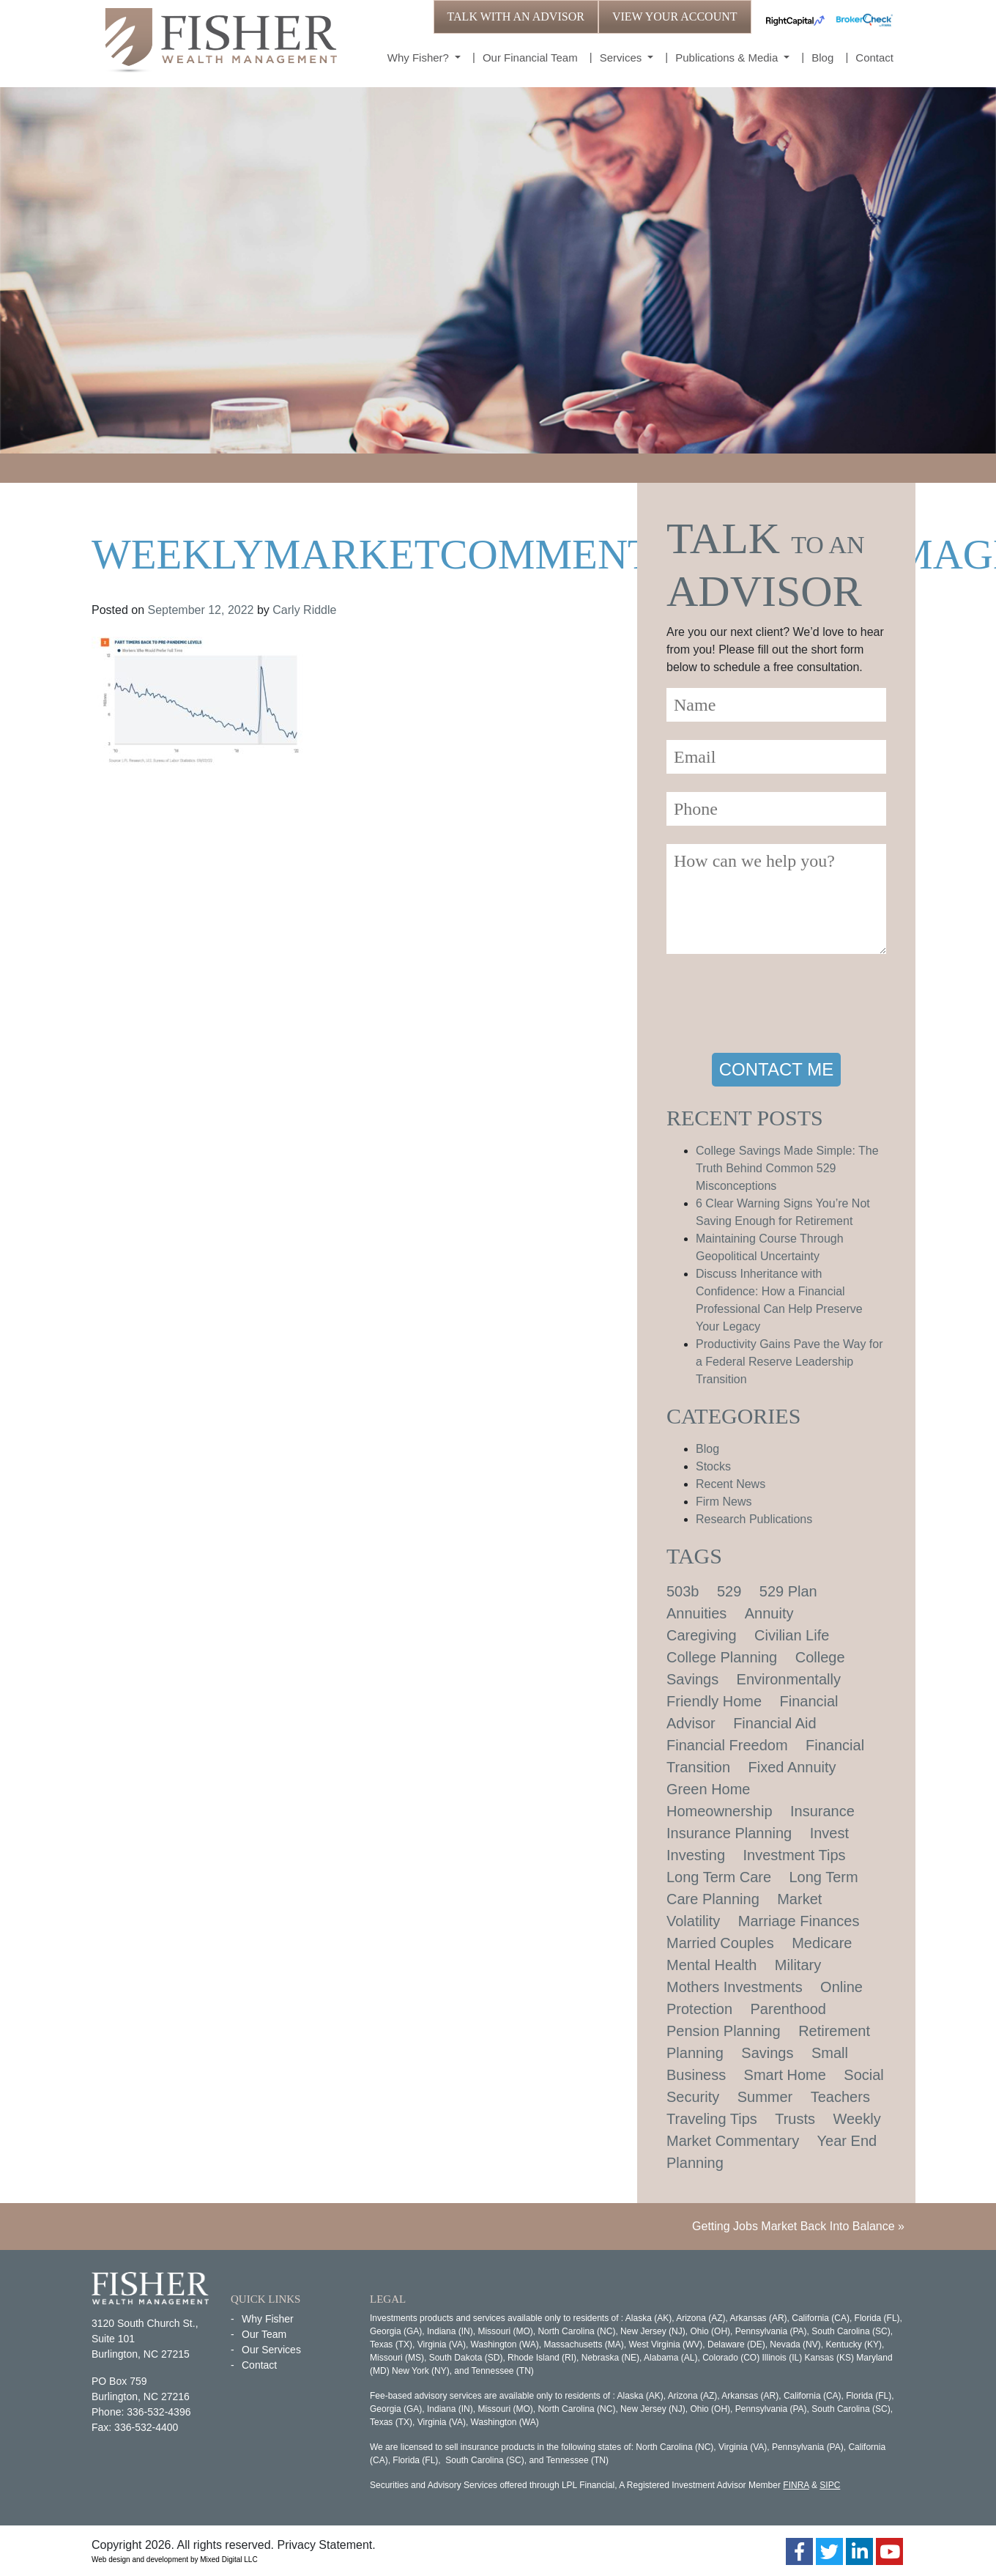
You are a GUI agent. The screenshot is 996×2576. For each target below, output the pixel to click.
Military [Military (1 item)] (798, 1965)
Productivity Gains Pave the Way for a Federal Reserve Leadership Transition (789, 1361)
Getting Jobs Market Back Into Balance (793, 2226)
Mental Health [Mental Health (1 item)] (711, 1965)
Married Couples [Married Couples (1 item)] (720, 1943)
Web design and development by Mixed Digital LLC (175, 2559)
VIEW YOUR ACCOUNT (674, 16)
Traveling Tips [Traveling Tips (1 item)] (711, 2119)
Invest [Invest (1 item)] (829, 1833)
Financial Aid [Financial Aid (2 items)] (774, 1723)
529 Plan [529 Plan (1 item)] (788, 1591)
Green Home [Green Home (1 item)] (708, 1789)
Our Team (264, 2334)
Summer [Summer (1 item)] (765, 2097)
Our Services (271, 2349)
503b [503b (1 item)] (682, 1591)
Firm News (723, 1501)
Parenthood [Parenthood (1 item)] (788, 2009)
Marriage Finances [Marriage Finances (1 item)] (799, 1921)
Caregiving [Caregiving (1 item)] (701, 1635)
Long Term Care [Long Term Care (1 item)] (718, 1877)
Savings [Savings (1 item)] (767, 2053)
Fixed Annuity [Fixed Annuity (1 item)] (792, 1767)
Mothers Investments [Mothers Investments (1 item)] (734, 1987)
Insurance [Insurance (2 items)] (822, 1811)
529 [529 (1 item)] (729, 1591)
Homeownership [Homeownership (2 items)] (719, 1811)
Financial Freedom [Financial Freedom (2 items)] (727, 1745)
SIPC (830, 2485)
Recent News (730, 1484)
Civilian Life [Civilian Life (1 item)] (791, 1635)
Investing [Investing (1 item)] (695, 1855)
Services (622, 57)
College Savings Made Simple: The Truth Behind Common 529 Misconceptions (787, 1168)
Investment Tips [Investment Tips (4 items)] (794, 1855)
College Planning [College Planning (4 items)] (721, 1657)
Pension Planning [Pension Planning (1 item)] (723, 2031)
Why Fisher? (419, 57)
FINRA (796, 2485)
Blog (822, 57)
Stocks (713, 1466)
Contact (874, 57)
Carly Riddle (304, 610)
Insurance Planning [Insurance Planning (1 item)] (729, 1833)
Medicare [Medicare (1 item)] (822, 1943)
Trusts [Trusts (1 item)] (795, 2119)
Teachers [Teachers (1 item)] (840, 2097)
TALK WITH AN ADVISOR (515, 16)
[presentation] (777, 1006)
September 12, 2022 (201, 610)
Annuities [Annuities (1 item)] (696, 1613)
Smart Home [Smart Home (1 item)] (785, 2075)
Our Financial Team (530, 57)
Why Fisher (268, 2319)
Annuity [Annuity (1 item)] (769, 1613)
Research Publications (754, 1519)
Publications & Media (728, 57)
